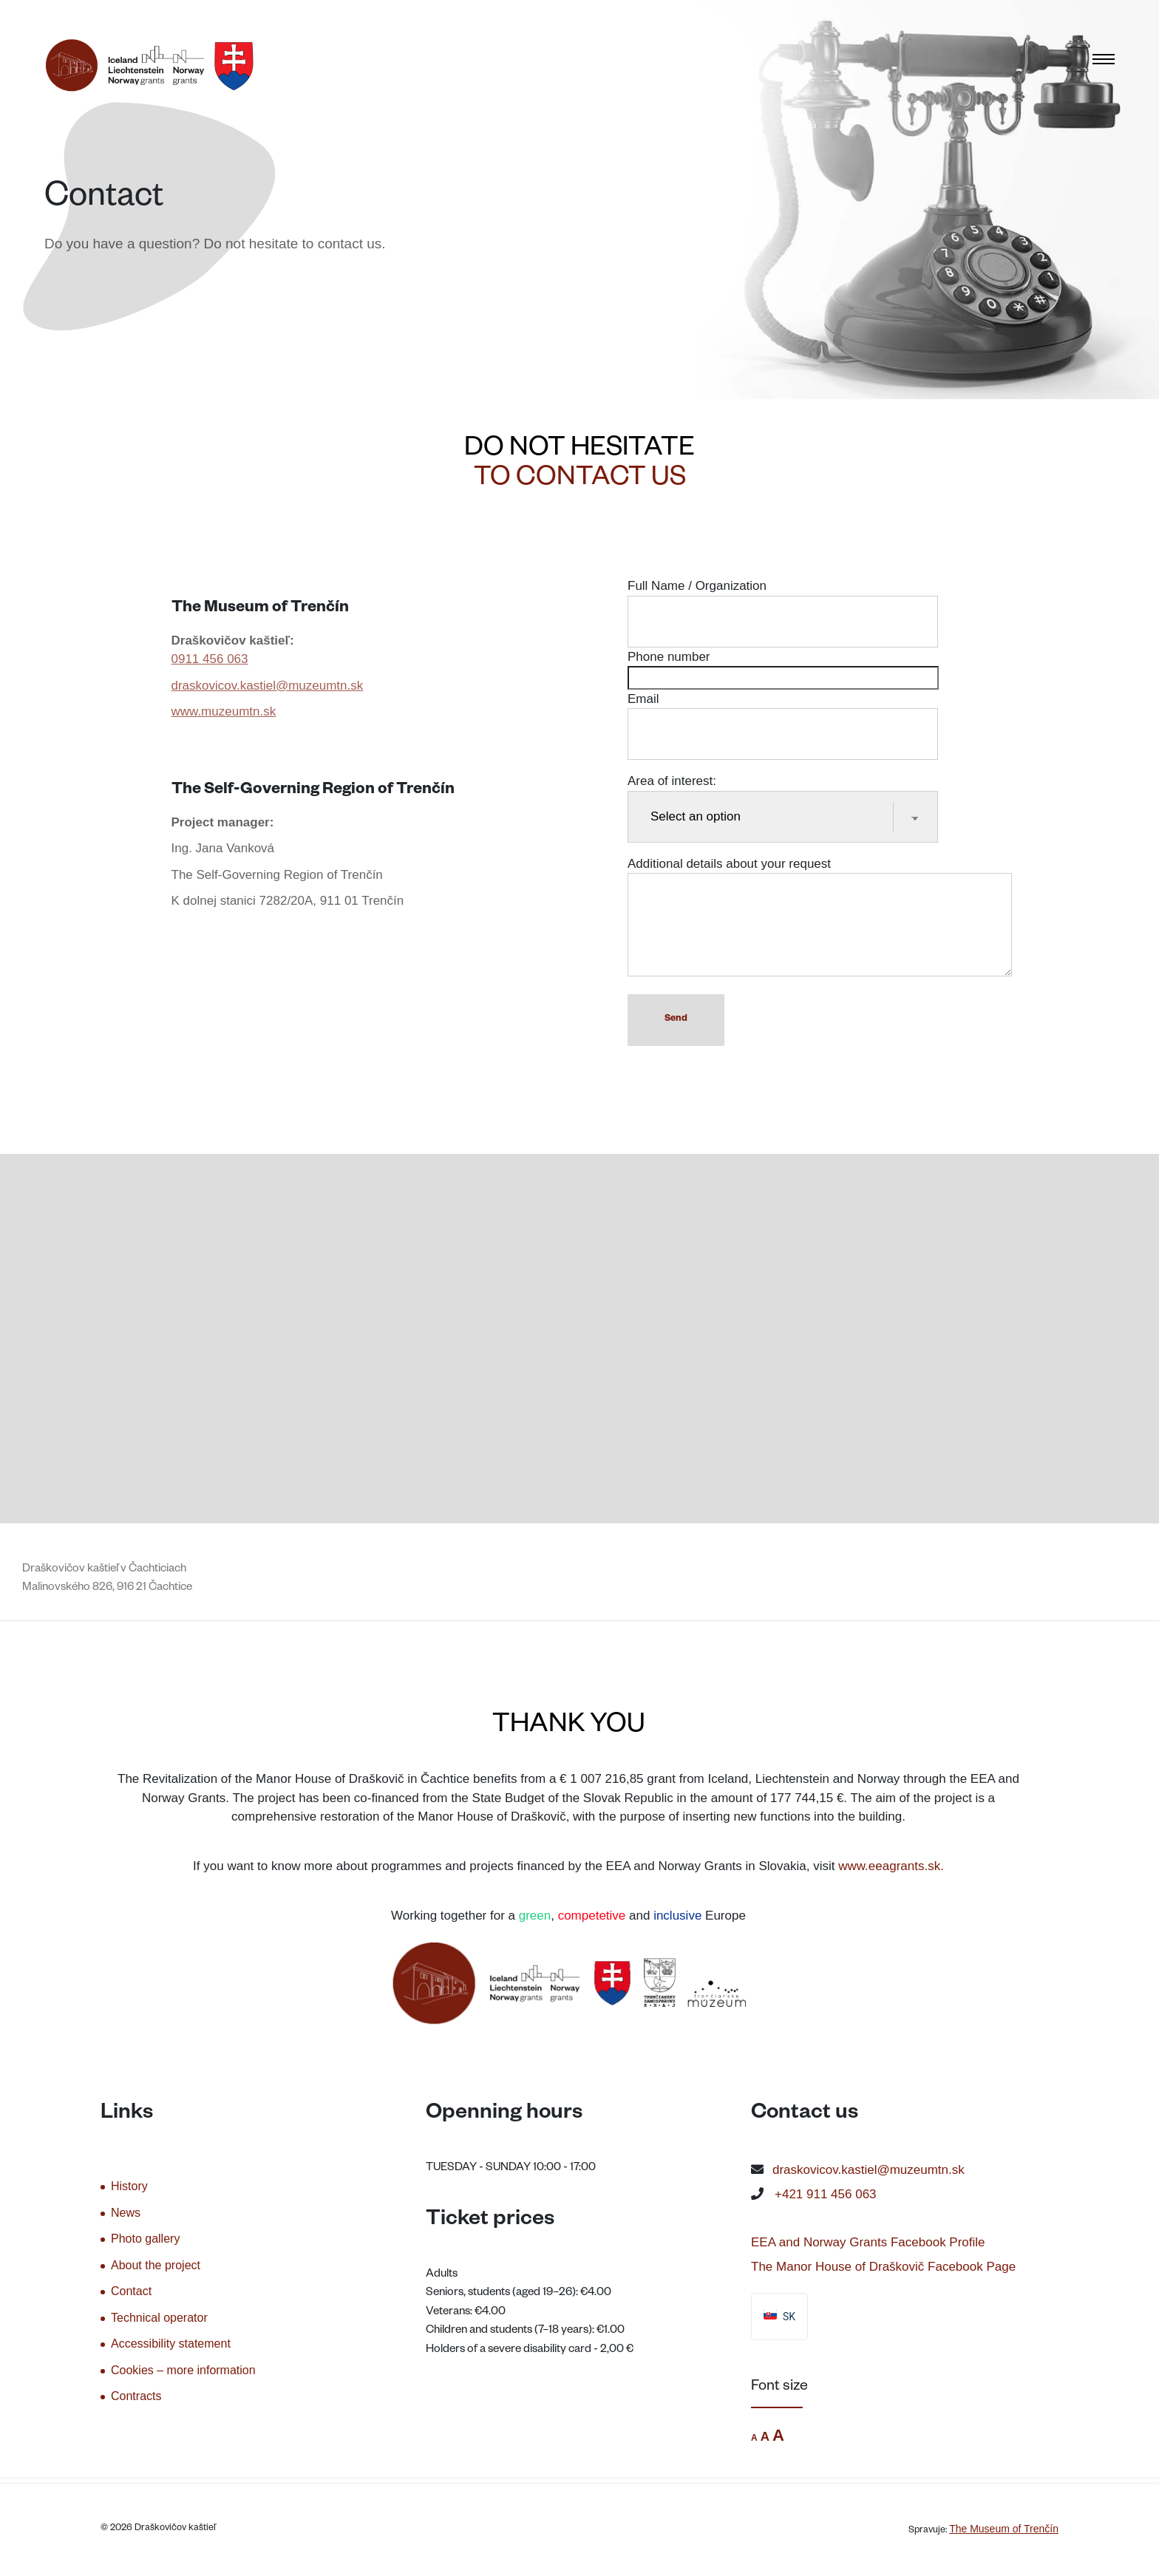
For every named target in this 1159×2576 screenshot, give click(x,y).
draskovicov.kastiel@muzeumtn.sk (267, 686)
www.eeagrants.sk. (891, 1866)
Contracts (136, 2396)
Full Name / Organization (783, 603)
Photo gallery (145, 2238)
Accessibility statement (171, 2343)
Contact (131, 2291)
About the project (155, 2265)
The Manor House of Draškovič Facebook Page (883, 2267)
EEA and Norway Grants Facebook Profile (868, 2242)
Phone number (783, 667)
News (125, 2212)
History (129, 2186)
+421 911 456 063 (826, 2194)
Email (783, 716)
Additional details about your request (820, 918)
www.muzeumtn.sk (223, 711)
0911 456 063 (209, 659)
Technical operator (159, 2317)
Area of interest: (783, 798)
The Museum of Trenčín (1003, 2529)
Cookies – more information (183, 2370)
